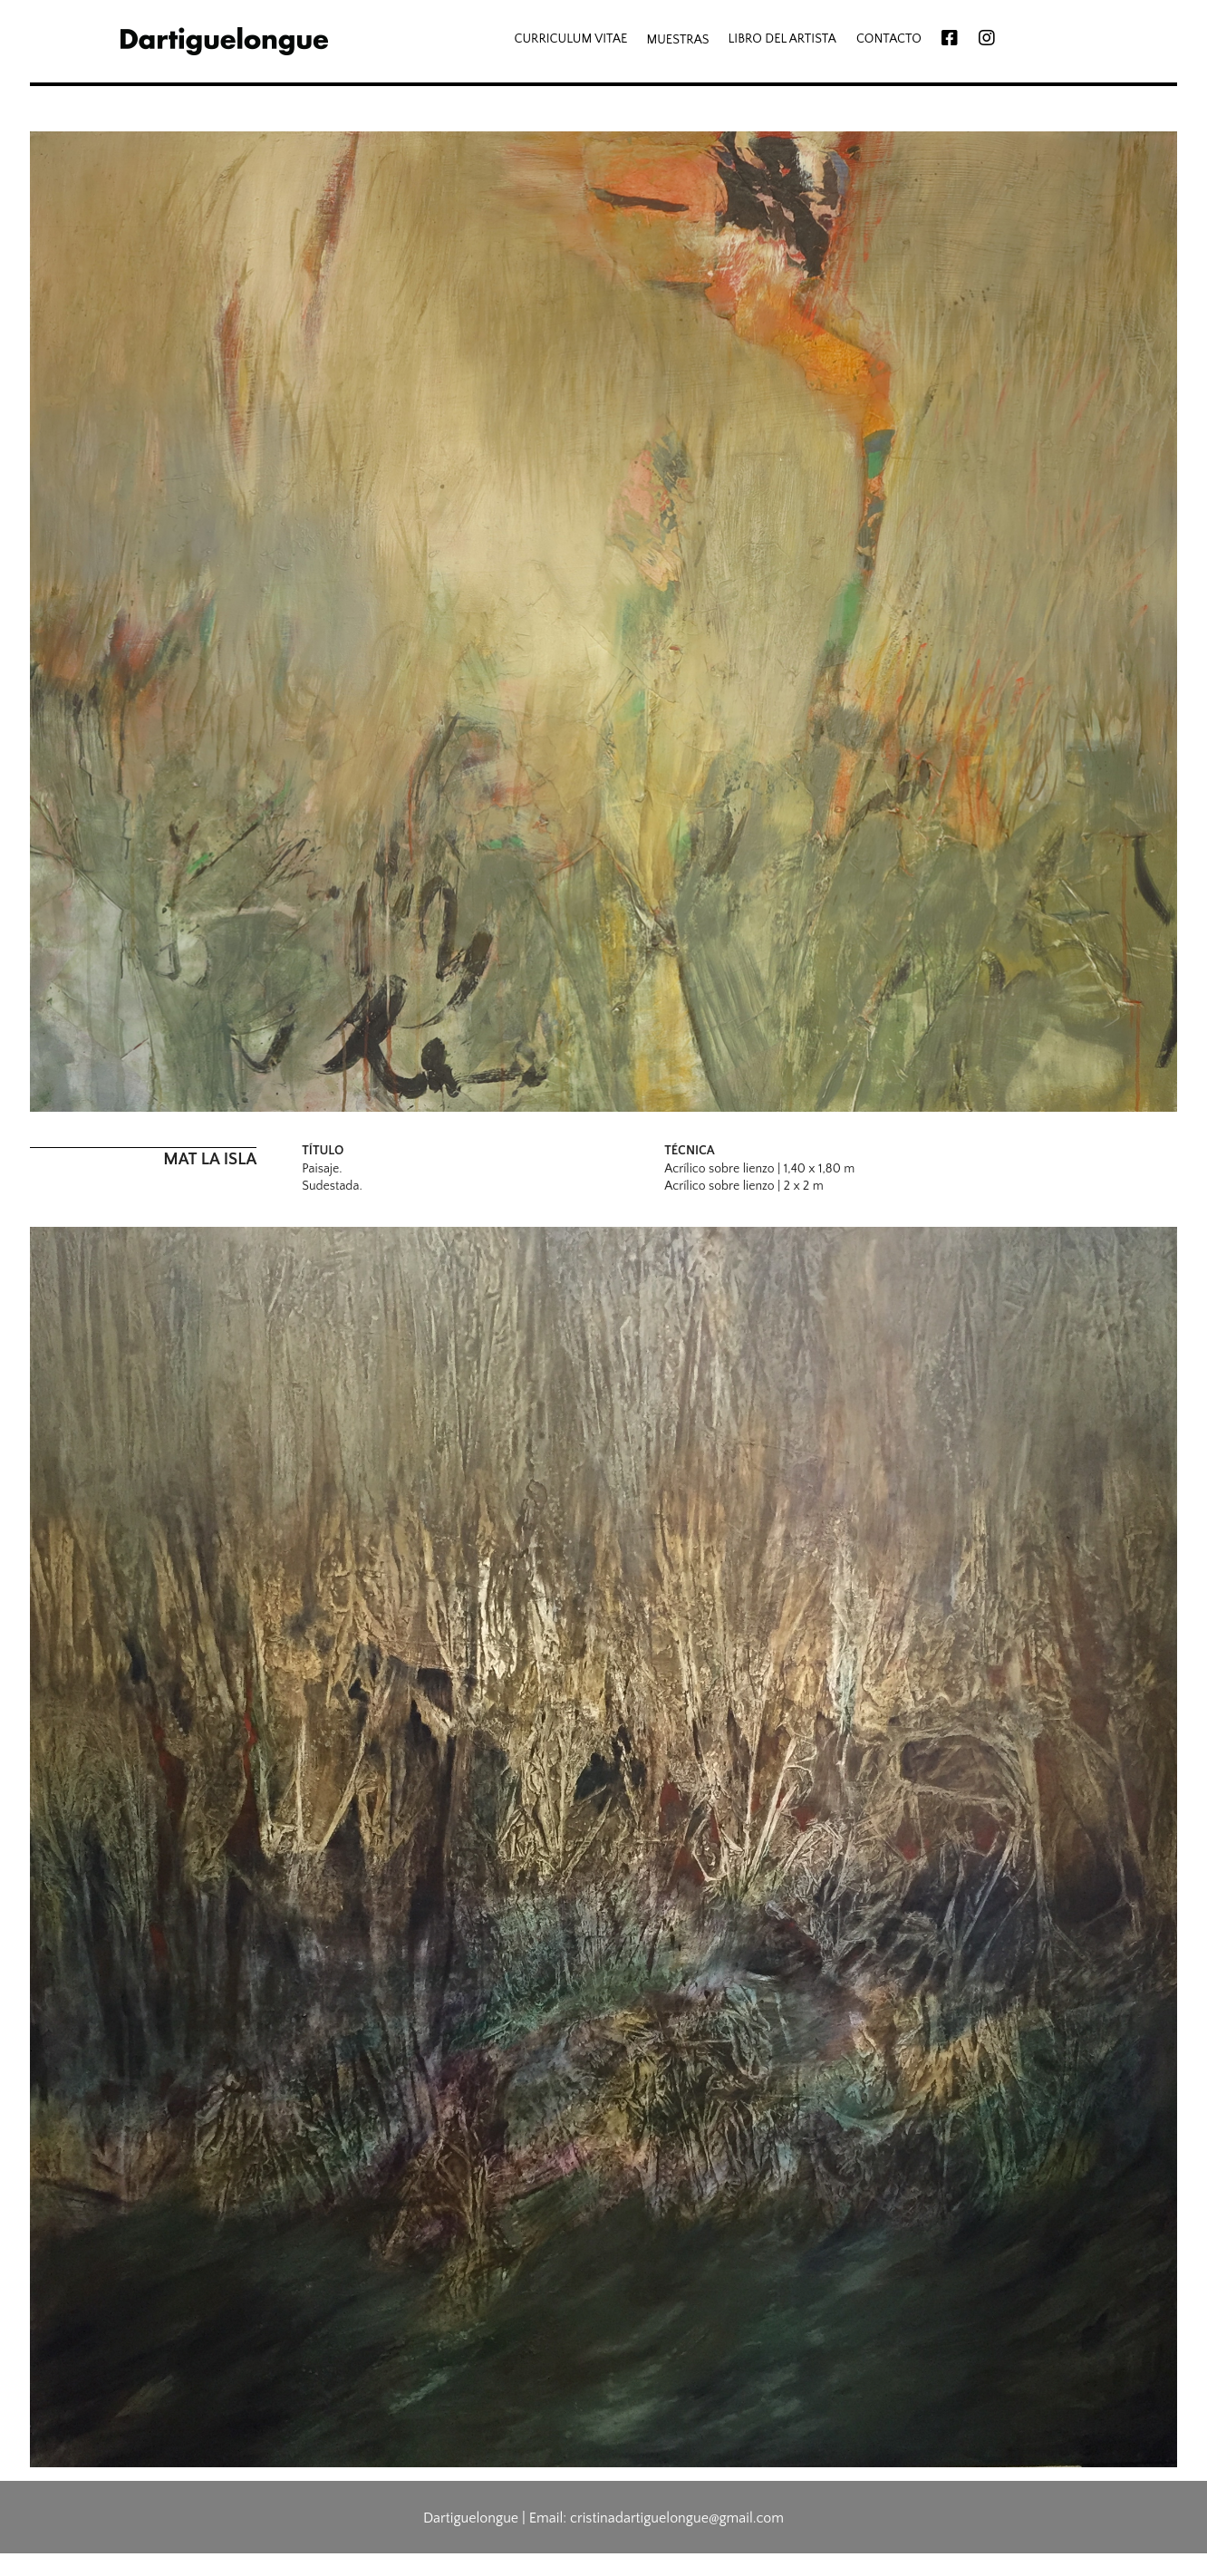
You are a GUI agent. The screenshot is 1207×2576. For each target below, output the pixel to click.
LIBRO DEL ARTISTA (782, 39)
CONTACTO (889, 39)
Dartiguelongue (470, 2518)
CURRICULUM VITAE (570, 39)
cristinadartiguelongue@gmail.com (677, 2518)
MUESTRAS (677, 40)
